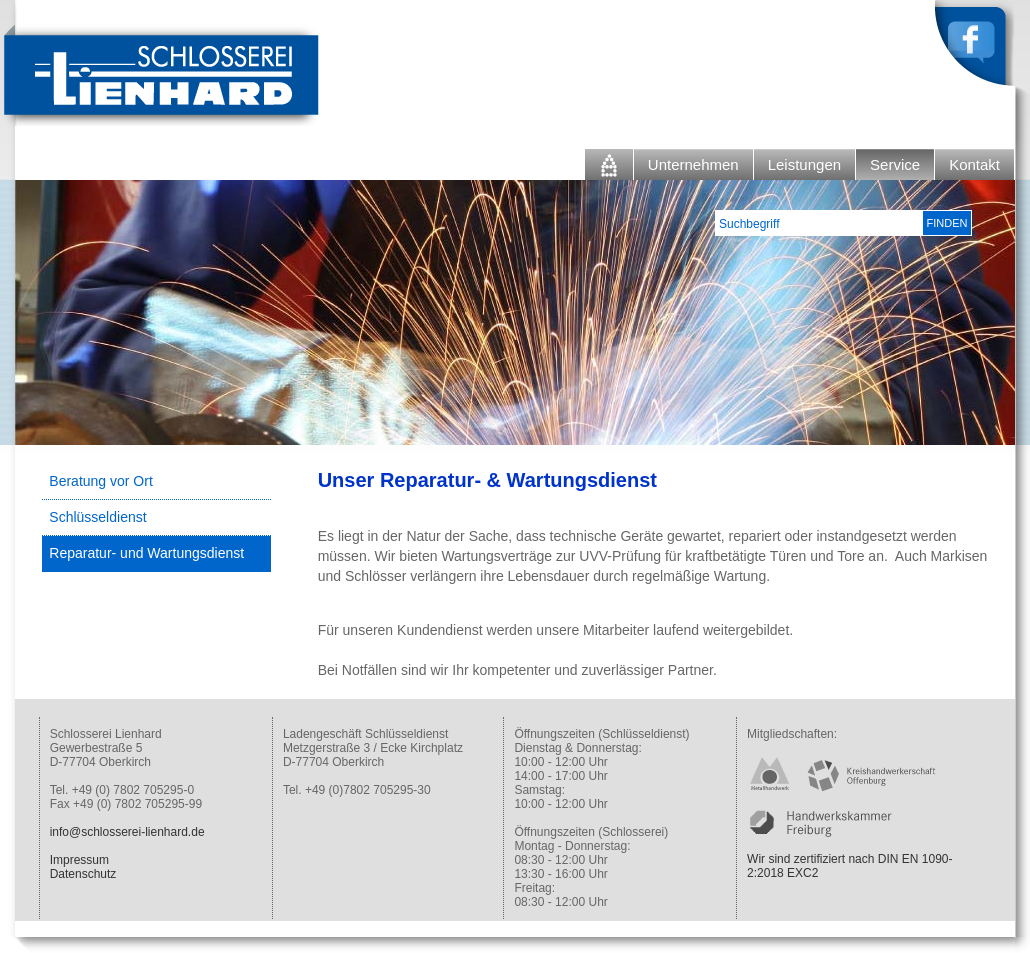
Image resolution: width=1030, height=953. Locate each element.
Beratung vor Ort (101, 481)
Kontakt (974, 164)
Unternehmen (693, 164)
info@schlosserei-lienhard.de (127, 832)
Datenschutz (83, 874)
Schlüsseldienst (97, 517)
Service (895, 164)
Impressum (79, 860)
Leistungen (804, 164)
